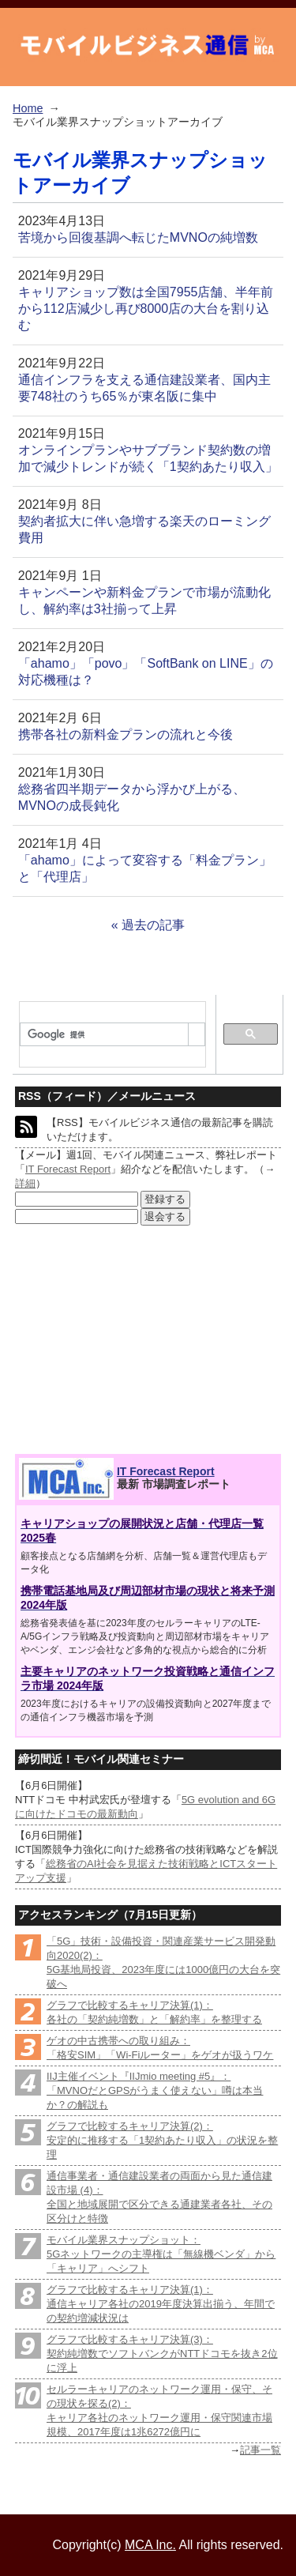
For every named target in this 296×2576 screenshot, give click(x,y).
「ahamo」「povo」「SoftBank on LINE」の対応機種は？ (145, 672)
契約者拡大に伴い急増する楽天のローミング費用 (144, 529)
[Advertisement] (131, 1340)
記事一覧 (260, 2450)
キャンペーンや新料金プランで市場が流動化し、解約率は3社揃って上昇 (144, 601)
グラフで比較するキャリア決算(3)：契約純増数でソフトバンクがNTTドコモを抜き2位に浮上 (162, 2353)
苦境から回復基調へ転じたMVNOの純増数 (138, 237)
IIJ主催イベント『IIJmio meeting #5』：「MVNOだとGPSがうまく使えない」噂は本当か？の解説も (155, 2090)
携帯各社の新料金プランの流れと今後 (125, 734)
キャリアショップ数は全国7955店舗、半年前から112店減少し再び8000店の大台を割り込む (146, 308)
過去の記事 (153, 925)
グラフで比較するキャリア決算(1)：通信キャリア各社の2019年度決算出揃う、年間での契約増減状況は (161, 2304)
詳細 (25, 1183)
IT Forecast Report (68, 1169)
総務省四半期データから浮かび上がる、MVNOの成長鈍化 (131, 797)
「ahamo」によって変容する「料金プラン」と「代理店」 (145, 868)
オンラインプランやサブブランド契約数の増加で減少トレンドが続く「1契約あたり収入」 (148, 458)
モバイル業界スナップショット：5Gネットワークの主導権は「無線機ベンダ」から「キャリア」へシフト (161, 2254)
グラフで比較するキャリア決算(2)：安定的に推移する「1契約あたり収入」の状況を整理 (162, 2140)
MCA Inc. (150, 2545)
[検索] (104, 1035)
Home (28, 108)
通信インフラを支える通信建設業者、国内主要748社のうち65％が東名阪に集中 (144, 388)
